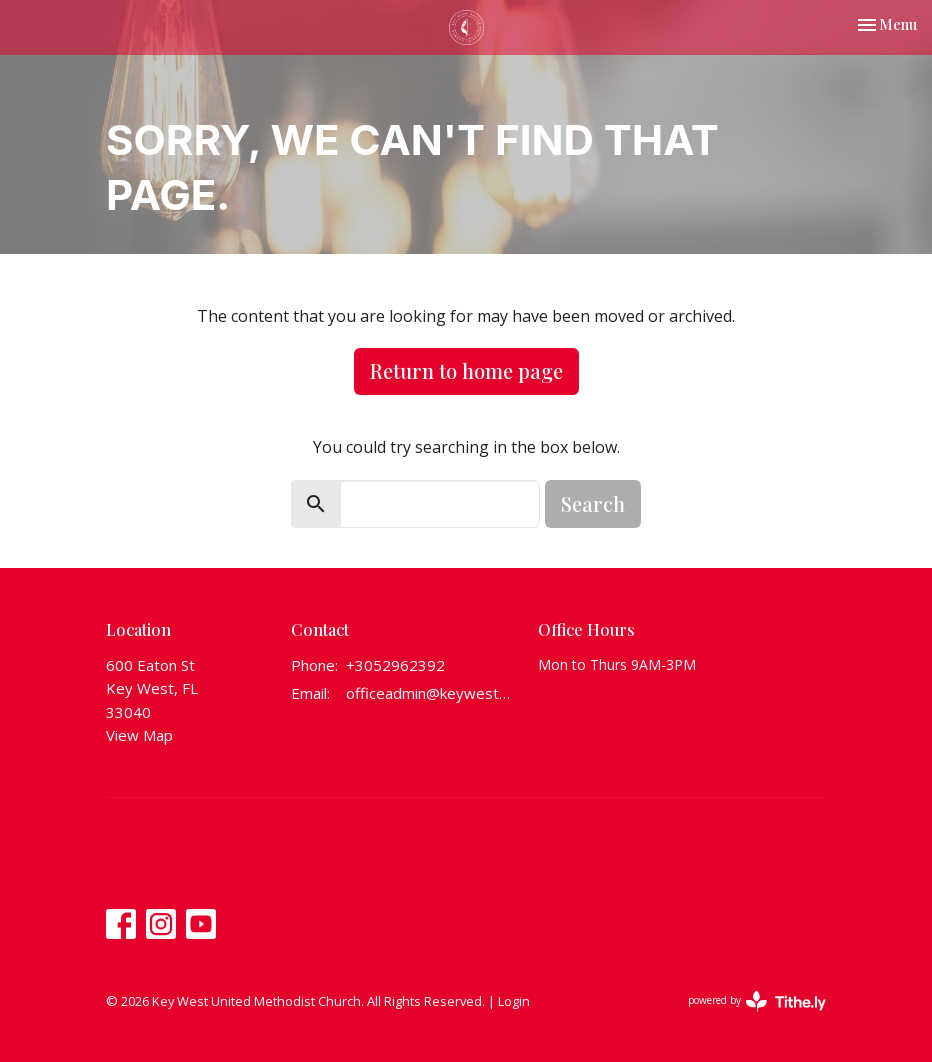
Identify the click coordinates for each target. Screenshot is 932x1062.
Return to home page (466, 370)
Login (514, 1001)
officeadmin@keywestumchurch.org (432, 693)
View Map (139, 735)
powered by (757, 1001)
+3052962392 (395, 665)
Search (593, 503)
